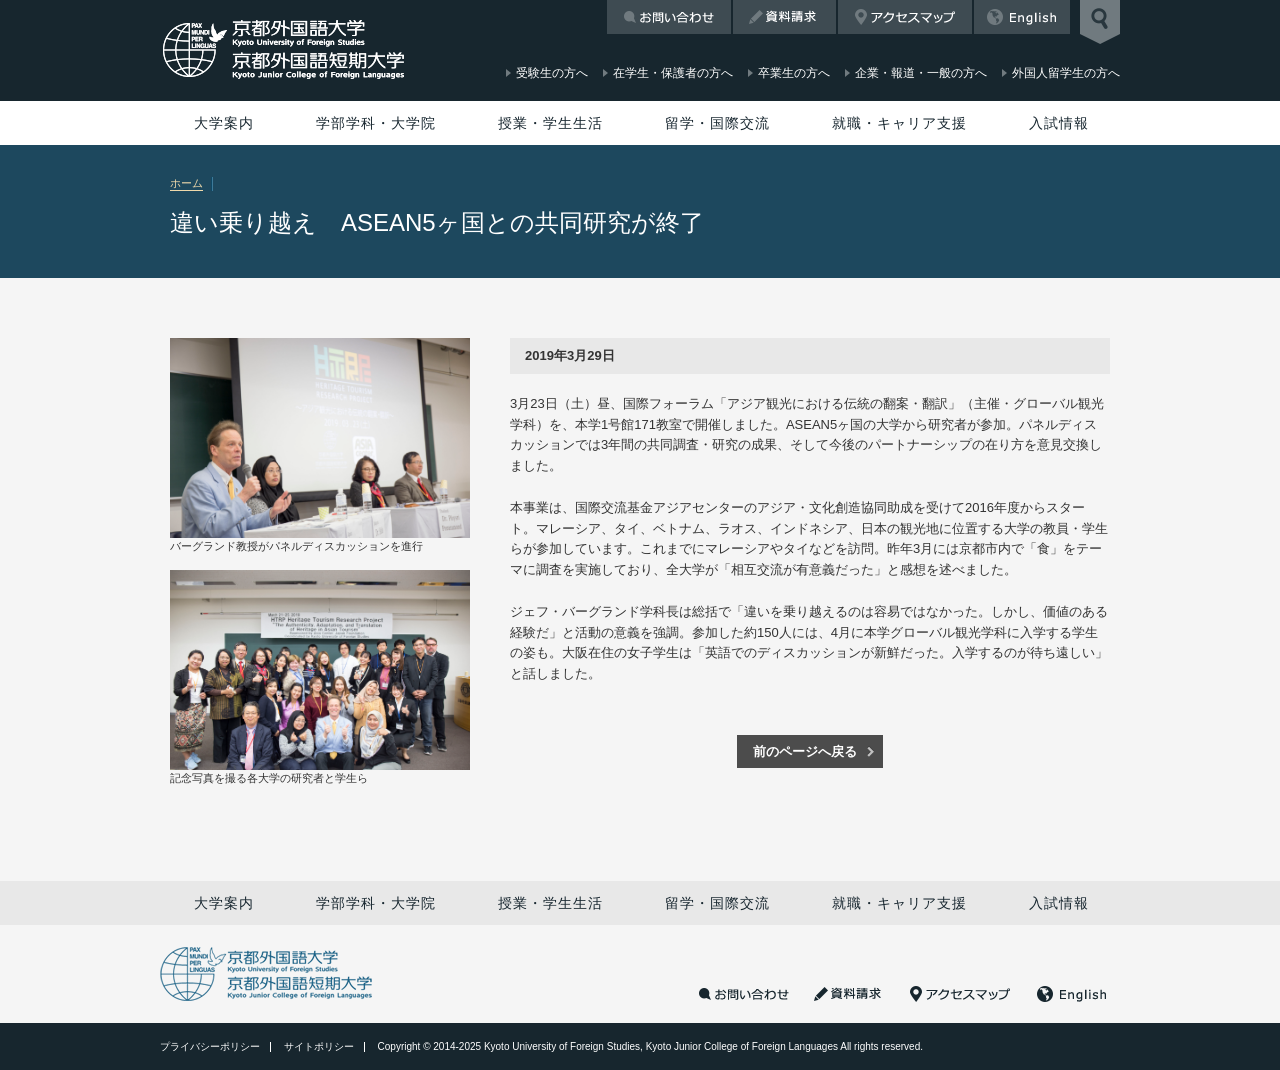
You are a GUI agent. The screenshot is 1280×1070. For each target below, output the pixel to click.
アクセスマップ (905, 17)
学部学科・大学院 (376, 123)
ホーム (186, 183)
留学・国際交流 (717, 123)
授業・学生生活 (550, 123)
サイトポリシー (319, 1046)
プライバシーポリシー (210, 1046)
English (1022, 17)
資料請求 (784, 17)
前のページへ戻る (805, 751)
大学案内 (224, 123)
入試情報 (1059, 123)
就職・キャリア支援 (899, 123)
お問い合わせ (669, 17)
